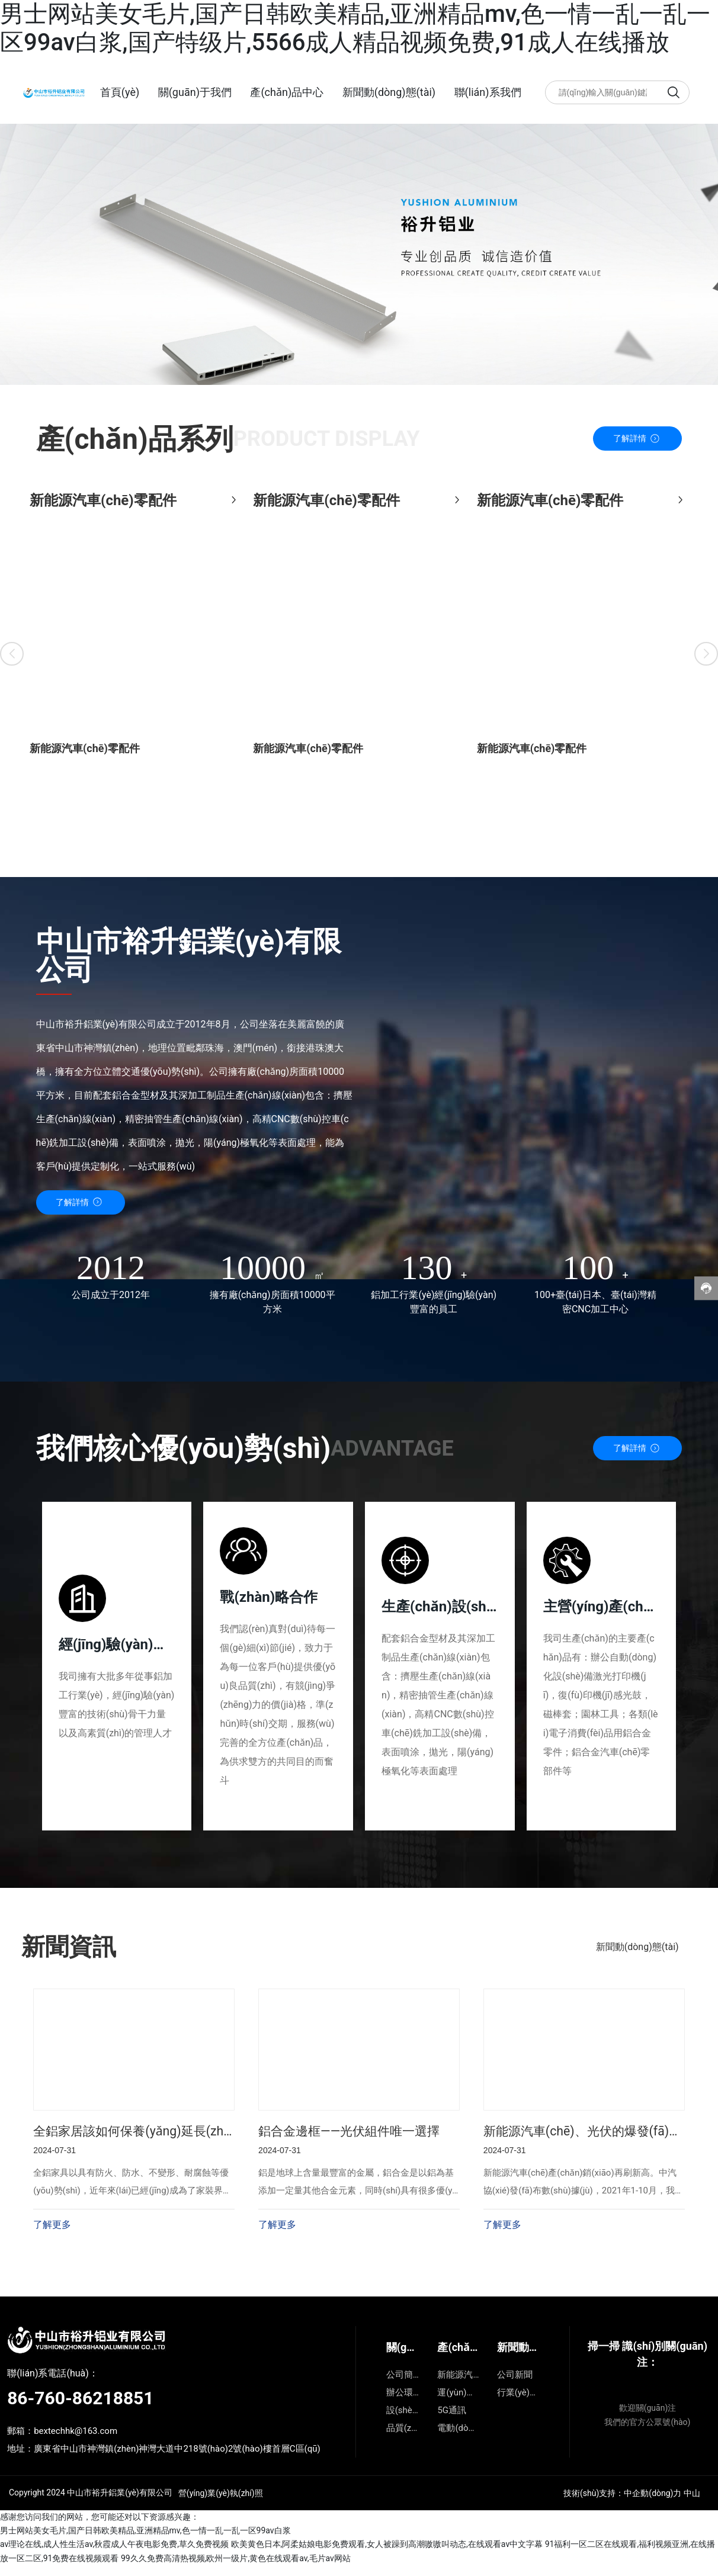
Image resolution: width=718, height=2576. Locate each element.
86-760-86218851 (80, 2408)
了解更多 (52, 2235)
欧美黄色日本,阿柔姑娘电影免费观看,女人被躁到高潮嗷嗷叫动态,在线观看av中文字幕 (387, 2554)
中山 (692, 2503)
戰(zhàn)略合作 (270, 1599)
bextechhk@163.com (75, 2441)
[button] (12, 651)
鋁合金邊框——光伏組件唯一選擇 (353, 2141)
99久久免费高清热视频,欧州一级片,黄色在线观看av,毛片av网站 (236, 2568)
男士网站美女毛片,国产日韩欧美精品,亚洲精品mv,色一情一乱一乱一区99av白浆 (145, 2541)
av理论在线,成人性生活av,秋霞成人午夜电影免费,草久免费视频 (114, 2554)
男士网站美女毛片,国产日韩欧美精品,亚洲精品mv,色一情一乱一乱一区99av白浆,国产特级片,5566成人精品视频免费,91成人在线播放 (355, 28)
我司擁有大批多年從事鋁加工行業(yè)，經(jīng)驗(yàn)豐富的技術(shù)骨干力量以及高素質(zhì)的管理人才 (117, 1706)
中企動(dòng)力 (652, 2503)
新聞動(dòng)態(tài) (637, 1955)
